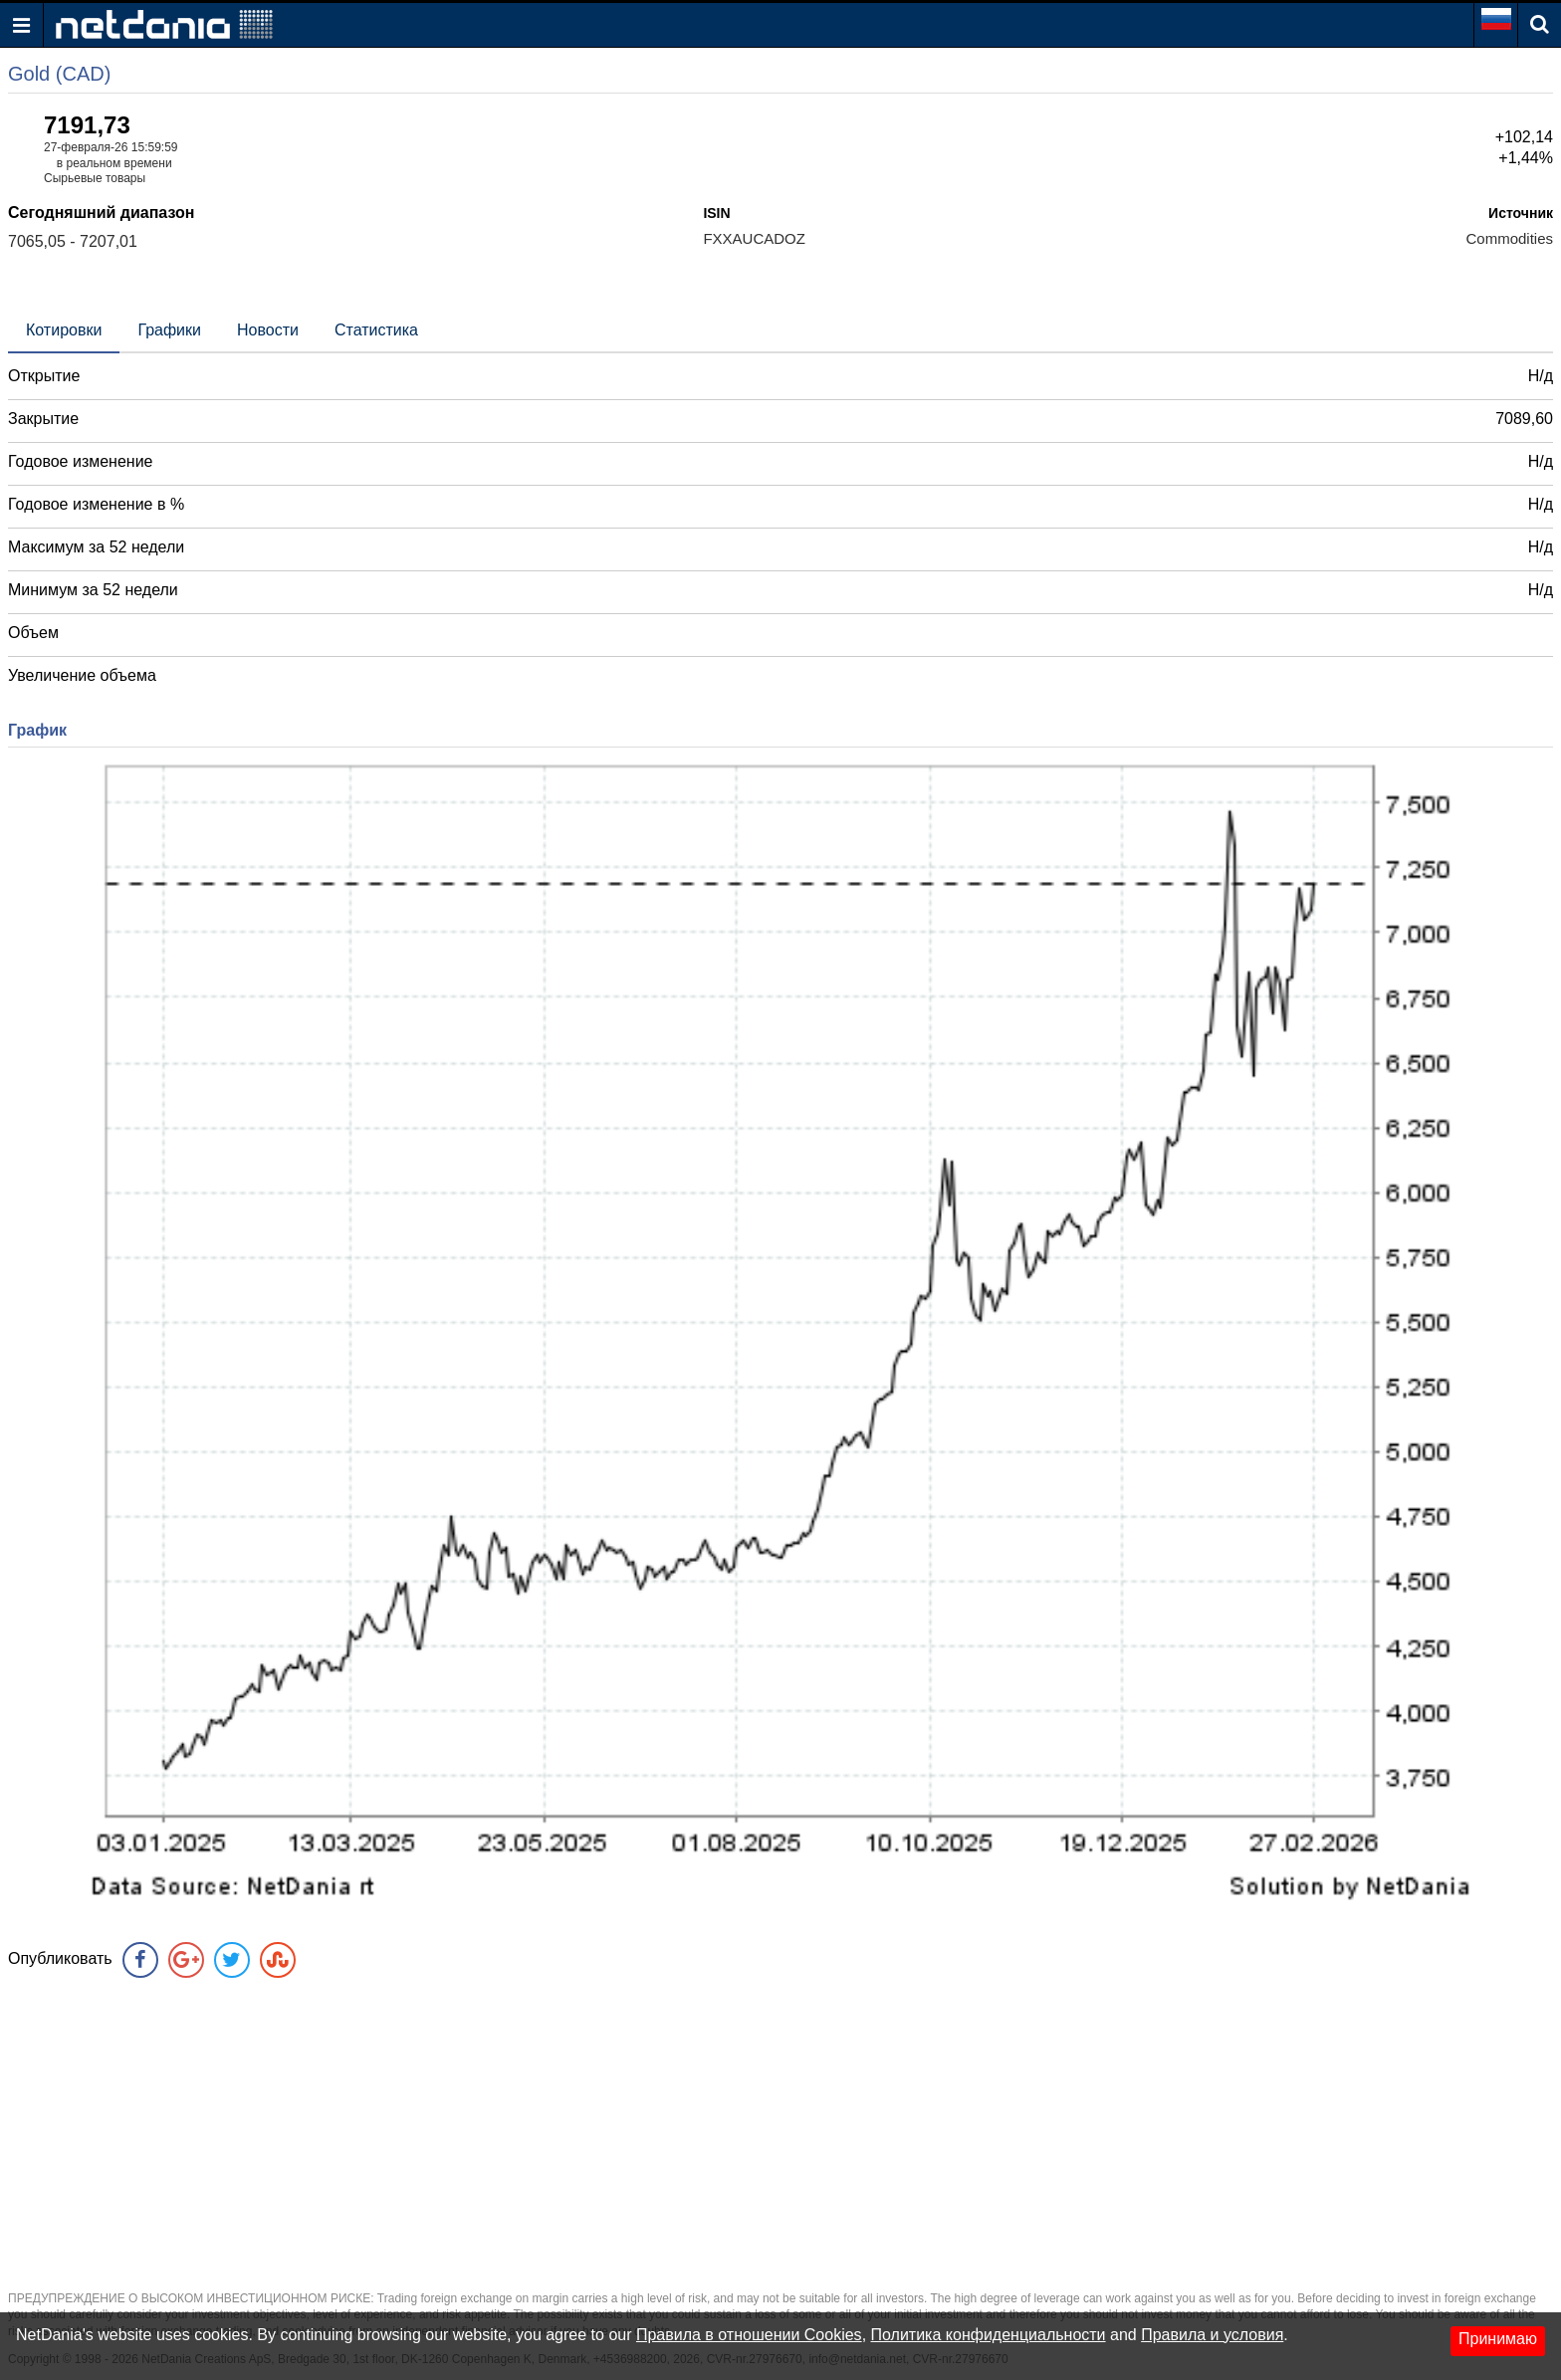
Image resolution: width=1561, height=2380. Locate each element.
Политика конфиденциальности (988, 2334)
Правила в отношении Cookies (749, 2334)
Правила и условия (1212, 2334)
